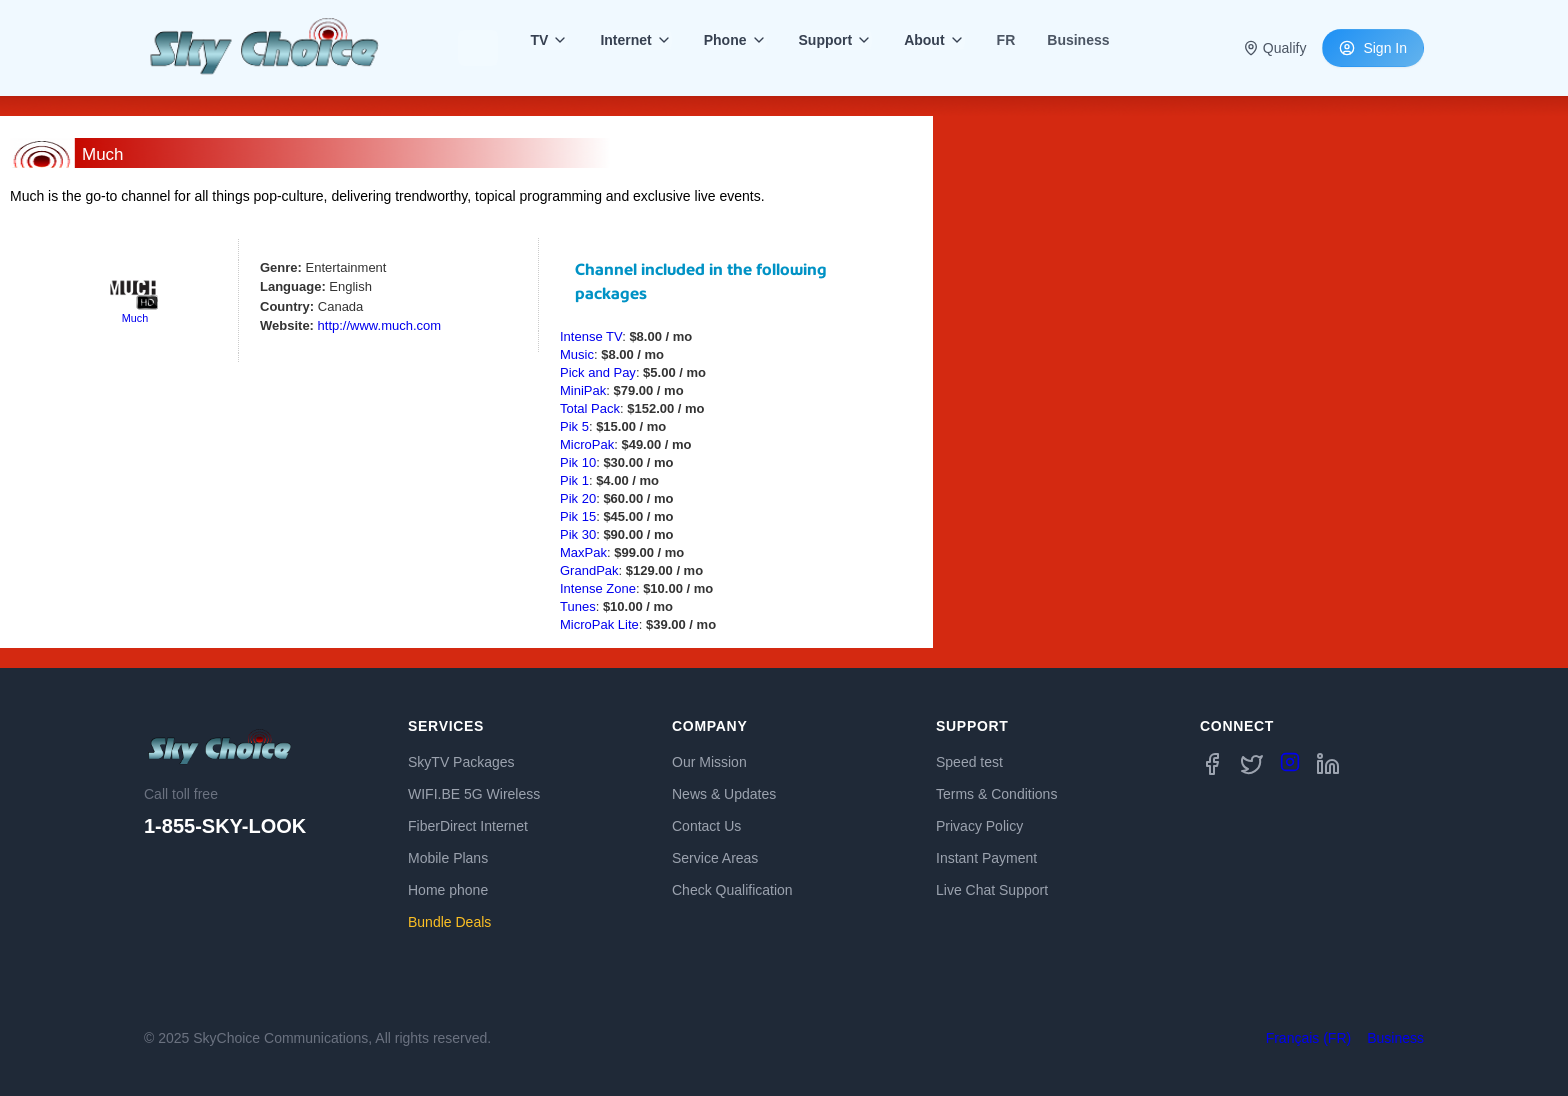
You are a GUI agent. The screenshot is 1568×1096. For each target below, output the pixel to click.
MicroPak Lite (599, 624)
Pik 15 (578, 516)
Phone (735, 40)
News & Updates (724, 794)
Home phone (448, 890)
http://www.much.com (380, 325)
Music (577, 354)
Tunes (578, 606)
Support (836, 40)
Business (1395, 1038)
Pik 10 (578, 462)
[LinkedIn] (1328, 764)
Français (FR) (1309, 1038)
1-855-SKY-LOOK (225, 826)
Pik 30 (578, 534)
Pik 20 (578, 498)
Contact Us (706, 826)
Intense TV (591, 336)
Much (135, 318)
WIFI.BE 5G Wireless (474, 794)
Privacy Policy (979, 826)
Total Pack (590, 408)
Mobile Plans (448, 858)
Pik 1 (574, 480)
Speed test (969, 762)
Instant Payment (986, 858)
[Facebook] (1212, 764)
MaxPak (583, 552)
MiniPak (583, 390)
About (934, 40)
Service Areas (715, 858)
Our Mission (709, 762)
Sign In (1373, 48)
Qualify (1275, 48)
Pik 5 (574, 426)
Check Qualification (732, 890)
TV (549, 40)
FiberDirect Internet (468, 826)
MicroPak (587, 444)
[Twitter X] (1252, 764)
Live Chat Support (992, 890)
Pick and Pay (598, 372)
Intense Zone (598, 588)
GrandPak (589, 570)
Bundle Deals (449, 922)
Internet (635, 40)
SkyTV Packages (461, 762)
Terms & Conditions (996, 794)
